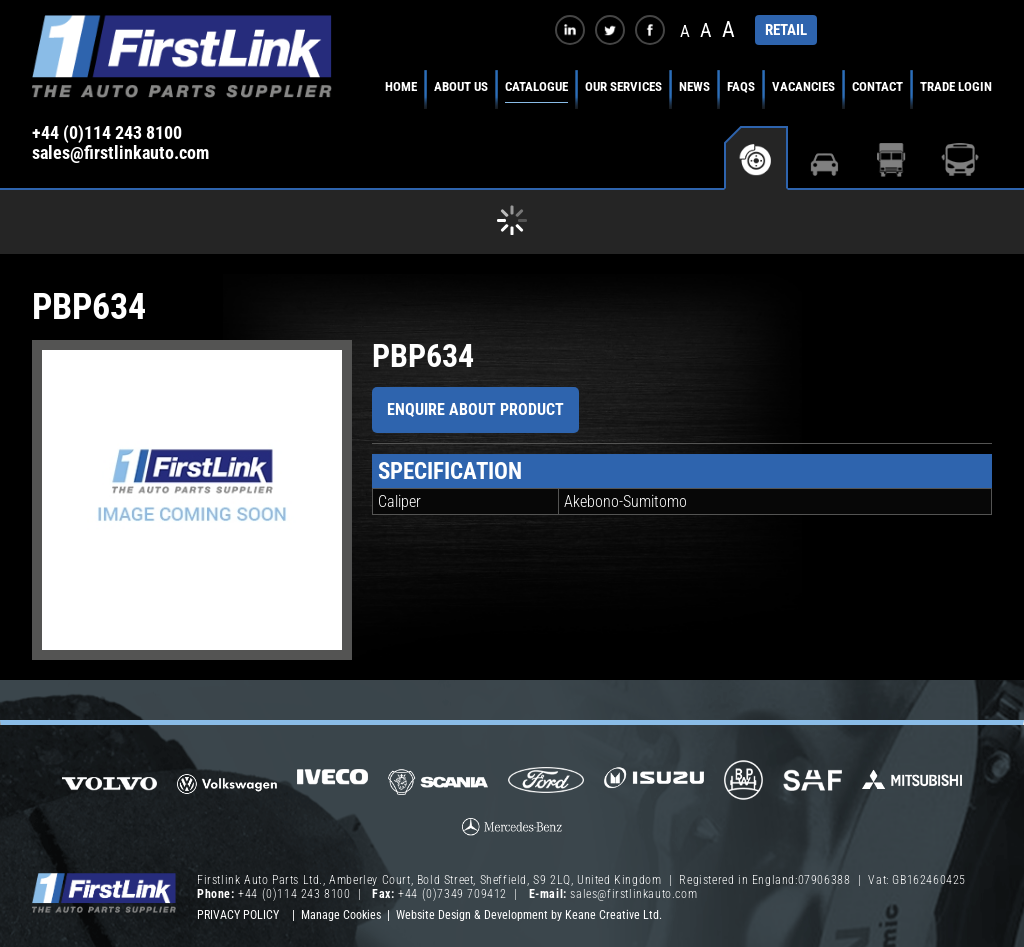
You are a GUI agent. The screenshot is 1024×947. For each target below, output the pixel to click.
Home (401, 86)
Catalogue (536, 86)
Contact (877, 86)
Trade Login (956, 86)
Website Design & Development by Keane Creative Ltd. (529, 915)
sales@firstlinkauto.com (120, 153)
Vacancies (803, 86)
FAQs (741, 86)
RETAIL (786, 30)
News (694, 86)
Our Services (623, 86)
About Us (461, 86)
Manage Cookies (341, 915)
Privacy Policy (238, 915)
